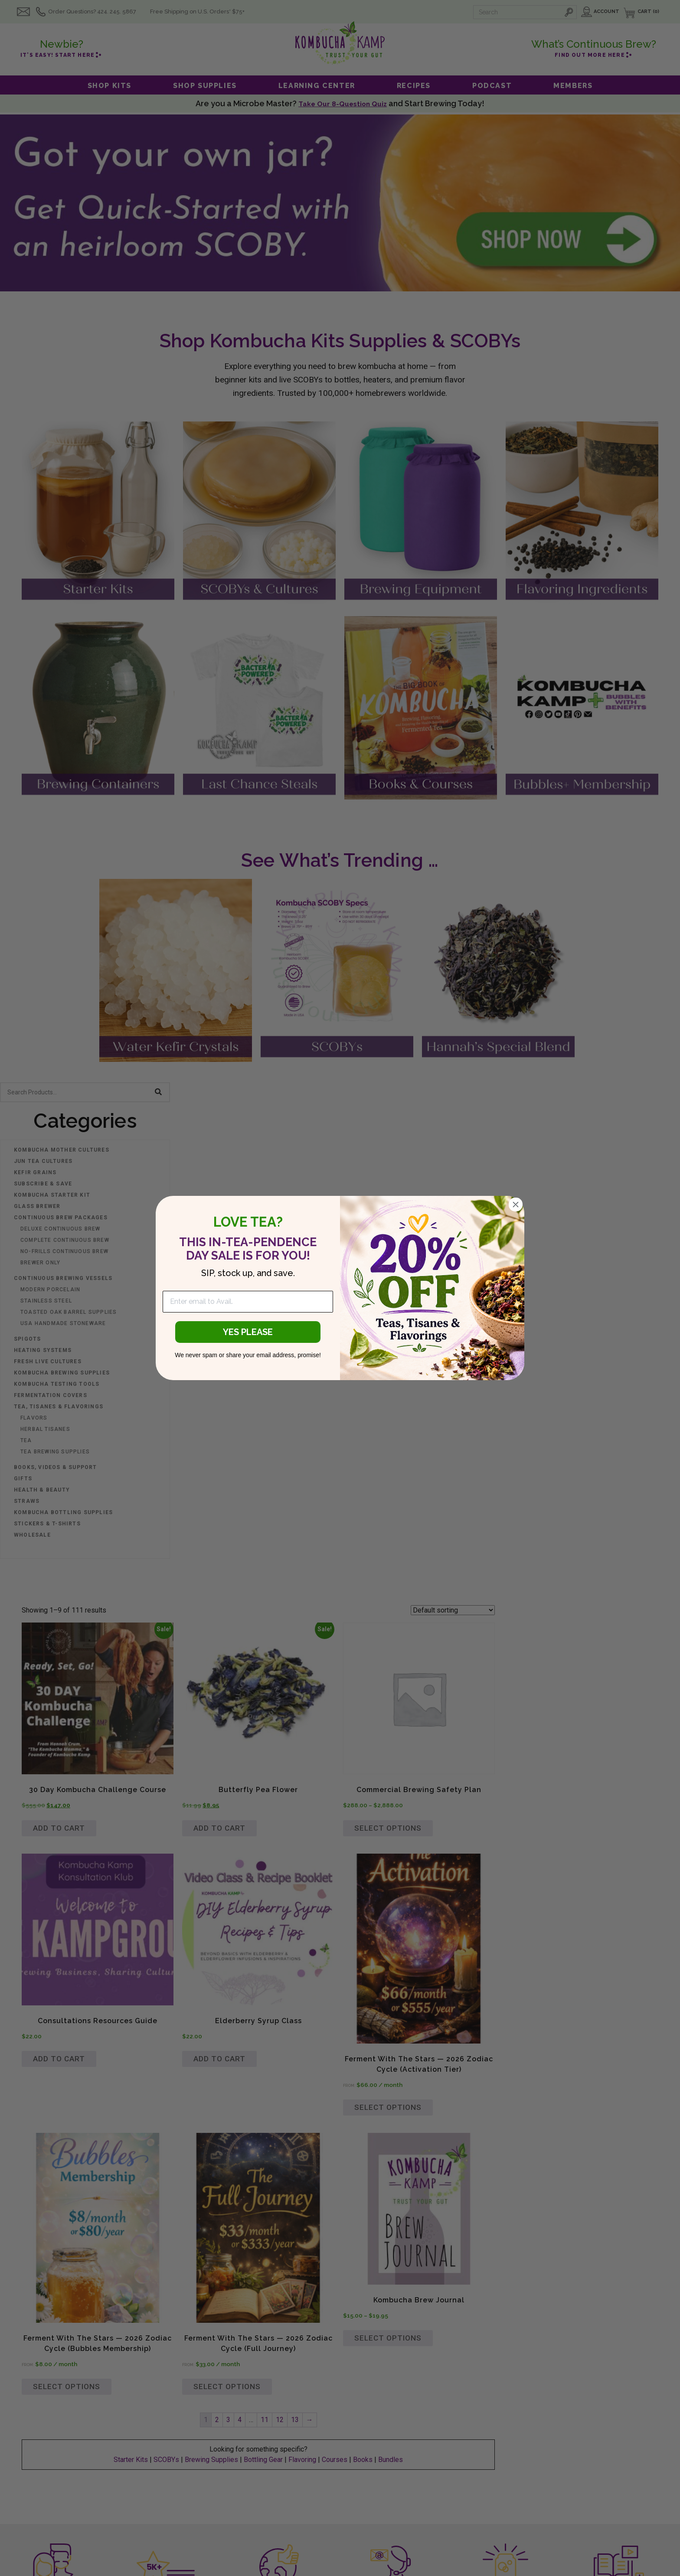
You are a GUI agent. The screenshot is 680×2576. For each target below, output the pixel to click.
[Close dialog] (516, 1204)
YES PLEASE (248, 1332)
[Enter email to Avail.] (248, 1301)
